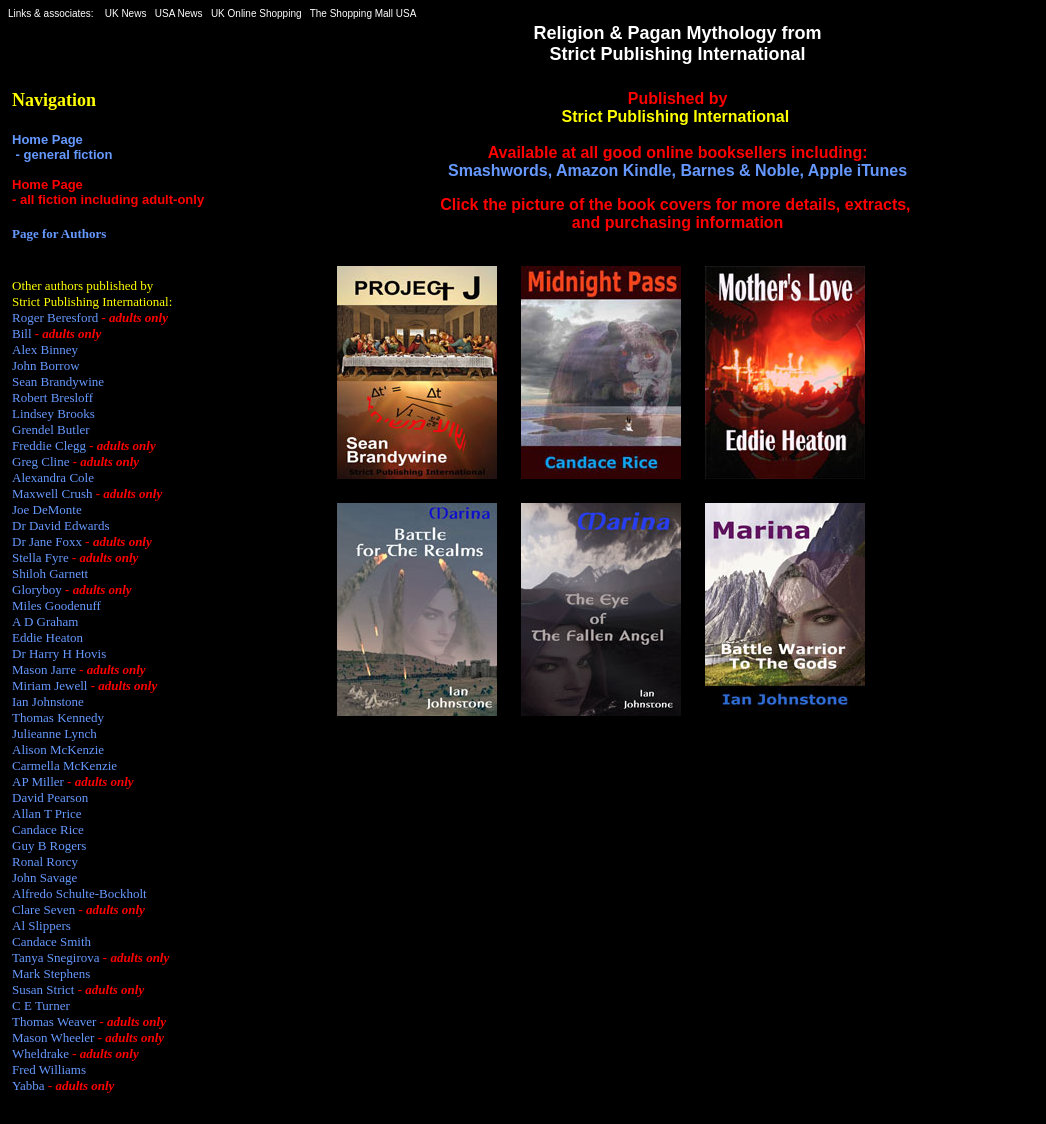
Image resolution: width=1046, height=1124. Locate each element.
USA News (179, 13)
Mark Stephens (51, 973)
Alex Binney (45, 349)
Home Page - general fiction (62, 147)
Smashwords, (500, 170)
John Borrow (46, 365)
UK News (126, 13)
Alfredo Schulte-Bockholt (79, 893)
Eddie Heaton (47, 637)
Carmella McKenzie (64, 765)
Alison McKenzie (58, 749)
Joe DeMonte (47, 509)
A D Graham (45, 621)
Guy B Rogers (49, 845)
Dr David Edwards (60, 525)
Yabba (28, 1085)
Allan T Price (47, 813)
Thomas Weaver (54, 1021)
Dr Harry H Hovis (59, 653)
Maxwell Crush (52, 493)
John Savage (44, 877)
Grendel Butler (51, 429)
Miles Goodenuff (56, 605)
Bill (22, 333)
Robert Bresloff (52, 397)
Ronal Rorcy (45, 861)
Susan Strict (43, 989)
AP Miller (38, 781)
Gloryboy (37, 589)
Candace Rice (48, 829)
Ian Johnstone (48, 701)
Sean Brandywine (58, 381)
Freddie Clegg (49, 445)
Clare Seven (43, 909)
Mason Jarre (44, 669)
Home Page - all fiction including (77, 192)
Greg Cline (40, 461)
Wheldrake (40, 1053)
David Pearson (50, 797)
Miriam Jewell (49, 685)
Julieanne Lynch (54, 733)
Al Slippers (41, 925)
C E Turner (41, 1005)
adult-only (173, 199)
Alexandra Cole (53, 477)
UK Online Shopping (256, 13)
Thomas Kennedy (58, 717)
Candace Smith (51, 941)
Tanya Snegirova (56, 957)
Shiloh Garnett (50, 573)
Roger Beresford (55, 317)
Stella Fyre (40, 557)
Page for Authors (59, 233)
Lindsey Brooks (53, 413)
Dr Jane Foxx (47, 541)
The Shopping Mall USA (363, 13)
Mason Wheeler (53, 1037)
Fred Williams (49, 1069)
